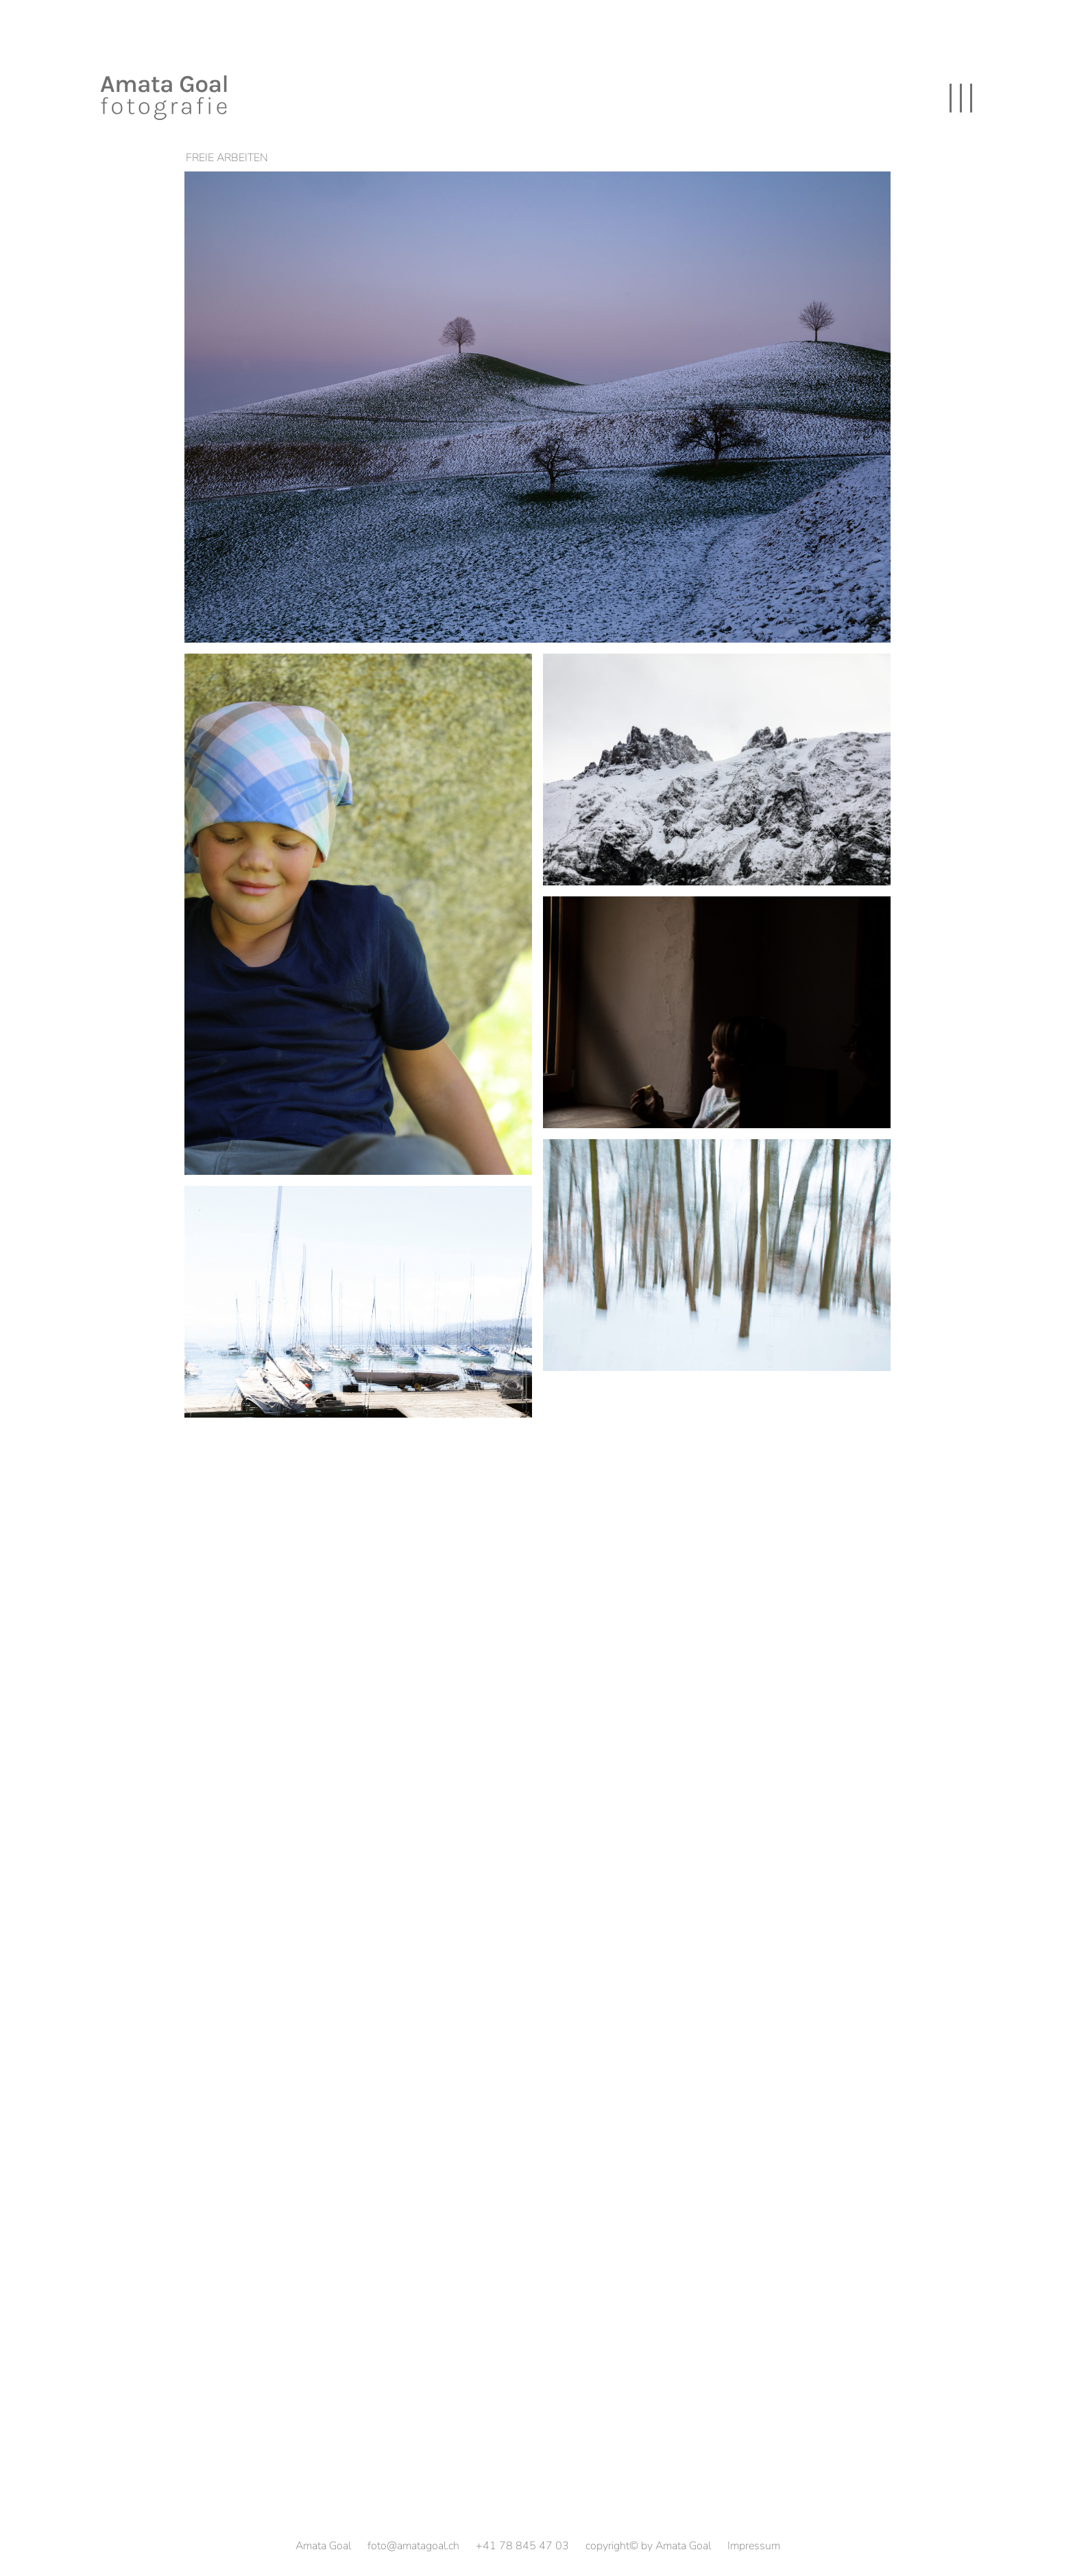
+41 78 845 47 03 (522, 2545)
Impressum (753, 2545)
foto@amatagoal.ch (413, 2545)
